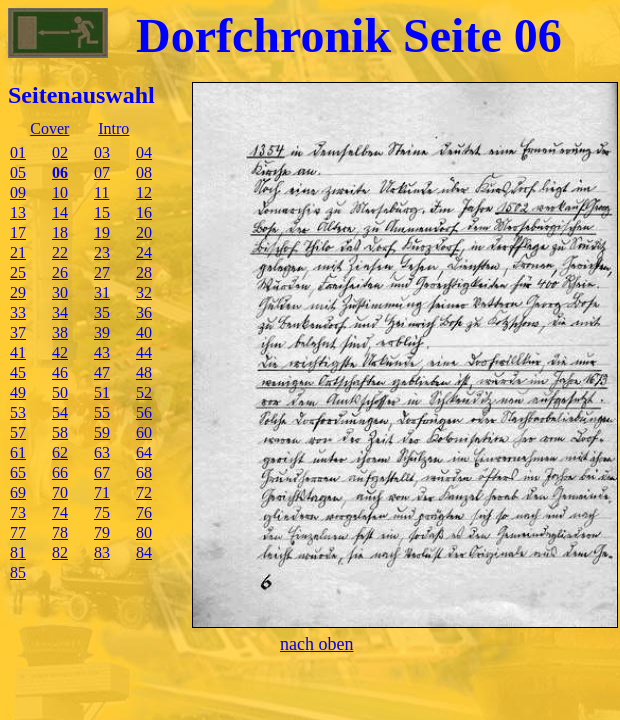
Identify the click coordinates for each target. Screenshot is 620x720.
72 (144, 492)
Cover (49, 128)
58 (60, 432)
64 (144, 452)
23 (102, 252)
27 (102, 272)
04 (144, 152)
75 (102, 512)
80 (144, 532)
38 (60, 332)
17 (18, 232)
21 (18, 252)
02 (60, 152)
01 (18, 152)
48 (144, 372)
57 (18, 432)
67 (102, 472)
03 (102, 152)
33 (18, 312)
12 (144, 192)
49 (18, 392)
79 (102, 532)
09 (18, 192)
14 (60, 212)
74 (60, 512)
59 (102, 432)
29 (18, 292)
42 (60, 352)
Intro (113, 128)
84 (144, 552)
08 (144, 172)
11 (101, 192)
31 (102, 292)
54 (60, 412)
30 (60, 292)
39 (102, 332)
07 (102, 172)
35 (102, 312)
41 (18, 352)
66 (60, 472)
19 (102, 232)
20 (144, 232)
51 (102, 392)
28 (144, 272)
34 (60, 312)
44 (144, 352)
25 (18, 272)
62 (60, 452)
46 (60, 372)
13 (18, 212)
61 (18, 452)
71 (102, 492)
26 (60, 272)
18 (60, 232)
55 (102, 412)
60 (144, 432)
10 (60, 192)
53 (18, 412)
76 (144, 512)
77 (18, 532)
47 (102, 372)
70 (60, 492)
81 (18, 552)
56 (144, 412)
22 (60, 252)
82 (60, 552)
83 (102, 552)
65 (18, 472)
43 (102, 352)
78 (60, 532)
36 (144, 312)
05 (18, 172)
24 (144, 252)
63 (102, 452)
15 (102, 212)
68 (144, 472)
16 (144, 212)
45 (18, 372)
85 (18, 572)
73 (18, 512)
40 (144, 332)
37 (18, 332)
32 (144, 292)
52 (144, 392)
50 (60, 392)
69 (18, 492)
